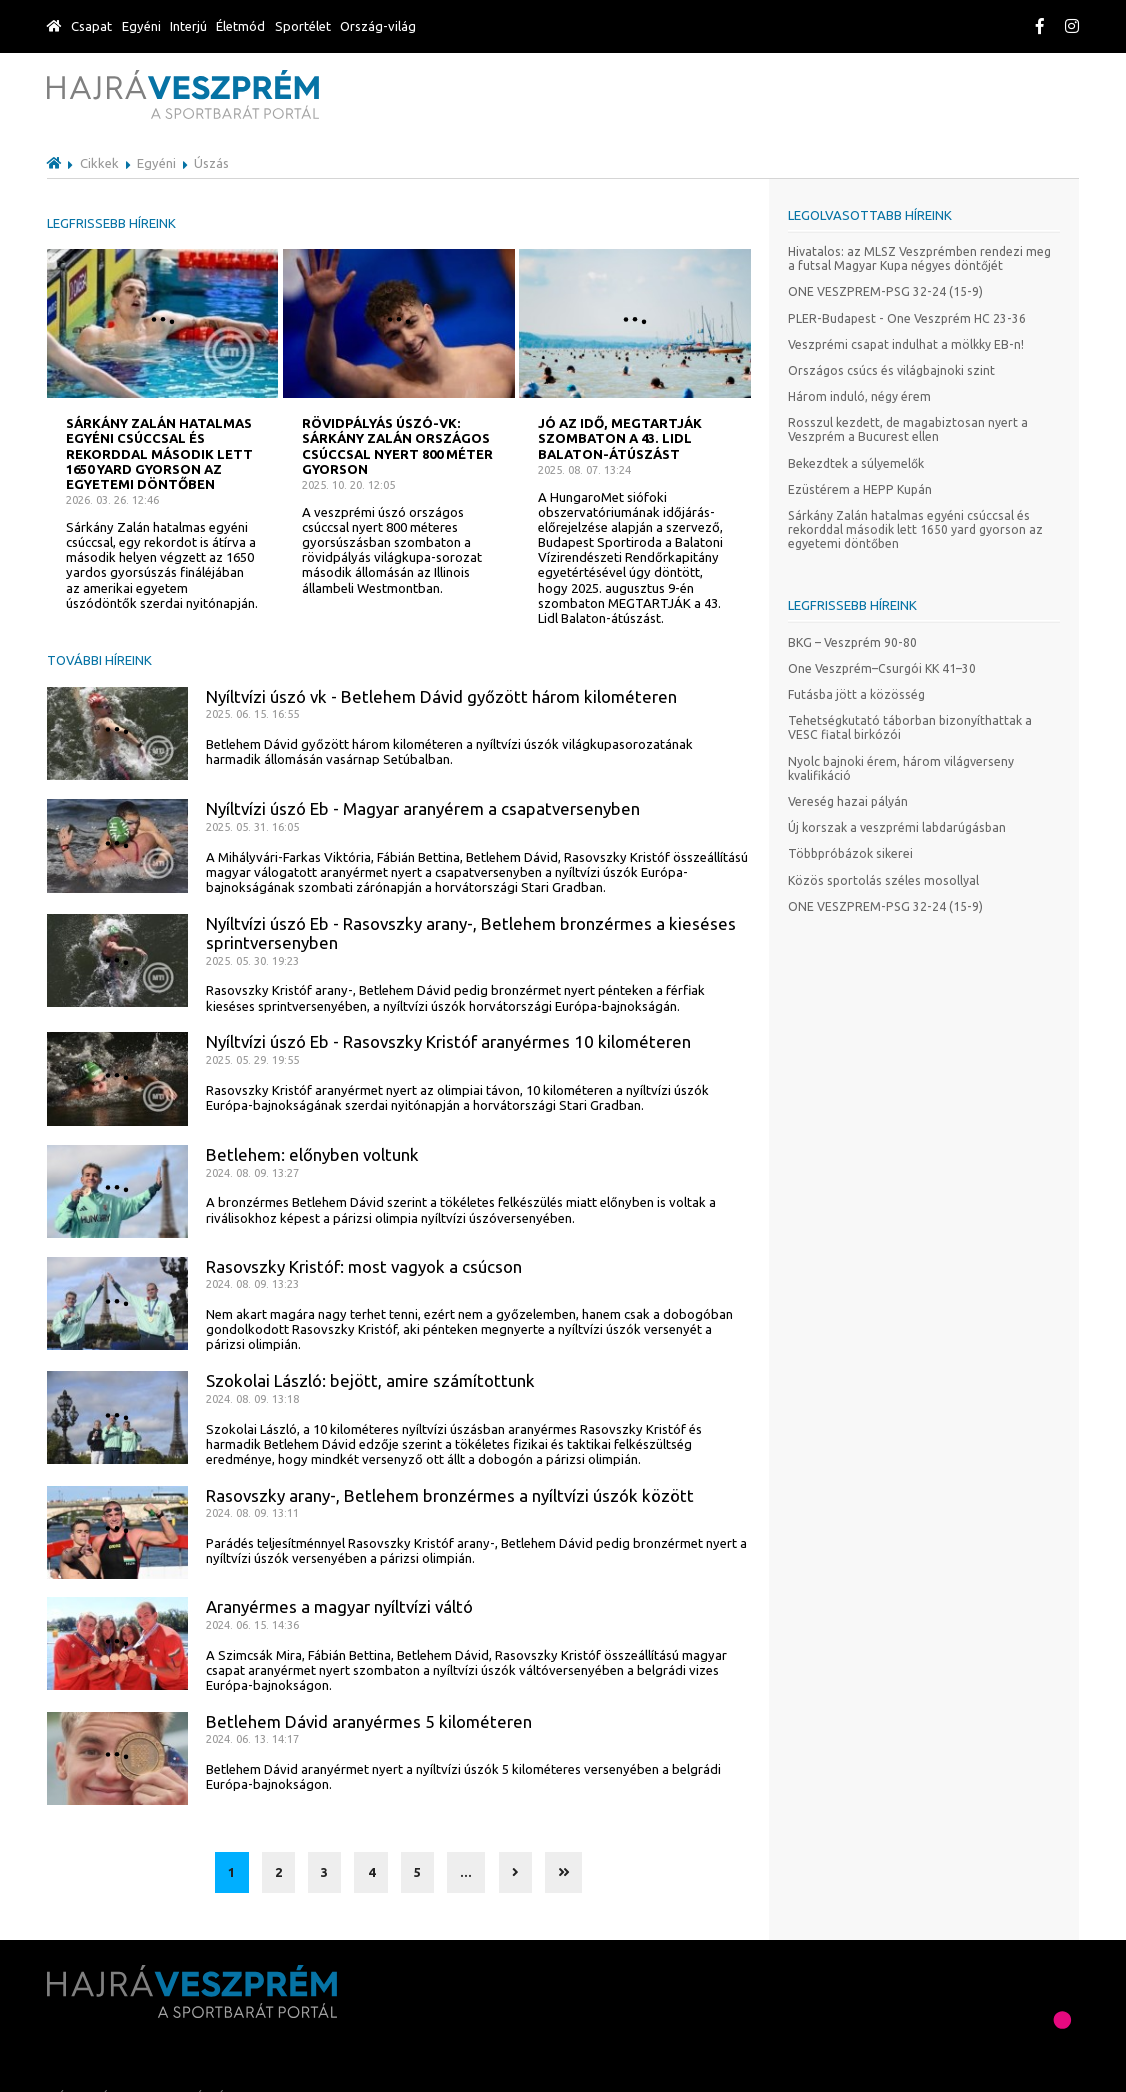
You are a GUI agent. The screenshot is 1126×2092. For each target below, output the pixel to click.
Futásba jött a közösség (856, 694)
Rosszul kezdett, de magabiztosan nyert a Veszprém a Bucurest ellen (908, 429)
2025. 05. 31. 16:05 (252, 827)
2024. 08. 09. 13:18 (252, 1399)
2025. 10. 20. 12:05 (348, 485)
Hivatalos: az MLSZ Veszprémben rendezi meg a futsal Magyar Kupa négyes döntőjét (919, 258)
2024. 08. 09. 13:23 (252, 1284)
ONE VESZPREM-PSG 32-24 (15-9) (885, 291)
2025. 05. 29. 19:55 (252, 1060)
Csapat (91, 26)
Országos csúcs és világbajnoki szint (891, 370)
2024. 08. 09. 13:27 (252, 1173)
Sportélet (303, 26)
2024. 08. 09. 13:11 (252, 1513)
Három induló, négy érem (859, 396)
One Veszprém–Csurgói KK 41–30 (882, 668)
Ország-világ (378, 26)
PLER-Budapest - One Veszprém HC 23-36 (907, 318)
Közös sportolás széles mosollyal (883, 880)
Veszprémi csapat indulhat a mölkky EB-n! (906, 344)
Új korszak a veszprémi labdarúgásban (897, 827)
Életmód (240, 26)
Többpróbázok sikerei (850, 853)
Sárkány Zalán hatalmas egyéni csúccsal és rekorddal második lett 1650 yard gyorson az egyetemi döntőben (915, 529)
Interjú (188, 26)
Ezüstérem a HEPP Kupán (860, 489)
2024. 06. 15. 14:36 (252, 1625)
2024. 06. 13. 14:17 (252, 1739)
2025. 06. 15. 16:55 (252, 714)
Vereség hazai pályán (848, 801)
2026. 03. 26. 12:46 (112, 500)
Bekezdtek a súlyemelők (856, 463)
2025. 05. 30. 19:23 (252, 961)
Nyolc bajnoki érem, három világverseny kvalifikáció (901, 768)
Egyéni (141, 26)
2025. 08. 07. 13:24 (584, 470)
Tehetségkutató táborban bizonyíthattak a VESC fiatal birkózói (910, 727)
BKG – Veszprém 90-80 (852, 642)
